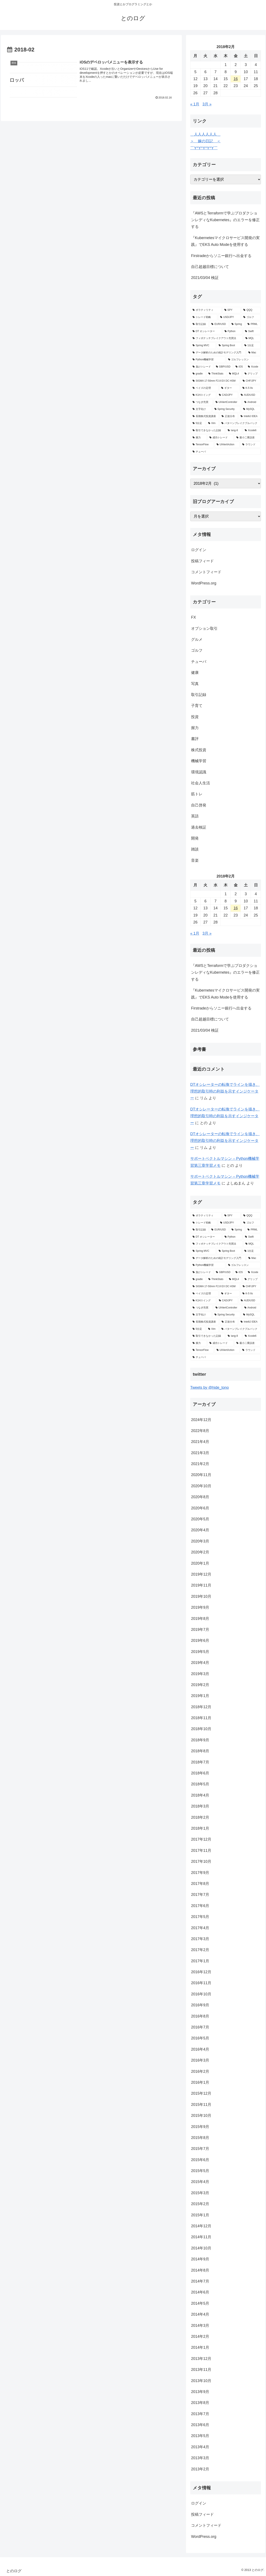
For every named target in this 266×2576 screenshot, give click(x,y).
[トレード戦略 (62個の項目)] (204, 317)
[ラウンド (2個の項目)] (250, 444)
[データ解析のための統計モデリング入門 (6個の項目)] (218, 353)
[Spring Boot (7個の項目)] (229, 345)
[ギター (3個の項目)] (229, 388)
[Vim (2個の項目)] (212, 423)
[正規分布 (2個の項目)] (229, 416)
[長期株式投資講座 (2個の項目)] (205, 416)
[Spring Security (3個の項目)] (227, 409)
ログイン (198, 550)
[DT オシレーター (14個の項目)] (206, 331)
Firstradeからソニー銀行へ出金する (221, 256)
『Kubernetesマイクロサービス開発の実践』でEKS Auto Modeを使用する (225, 241)
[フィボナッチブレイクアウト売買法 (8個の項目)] (217, 338)
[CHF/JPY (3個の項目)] (251, 381)
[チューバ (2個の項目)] (226, 452)
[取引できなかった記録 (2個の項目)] (208, 430)
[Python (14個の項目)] (232, 331)
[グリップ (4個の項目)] (252, 374)
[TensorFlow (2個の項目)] (202, 444)
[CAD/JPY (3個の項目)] (227, 395)
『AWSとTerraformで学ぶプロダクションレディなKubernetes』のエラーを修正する (225, 220)
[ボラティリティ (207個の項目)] (206, 310)
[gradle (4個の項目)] (198, 374)
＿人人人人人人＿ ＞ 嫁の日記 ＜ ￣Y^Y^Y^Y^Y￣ (205, 141)
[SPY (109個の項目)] (231, 310)
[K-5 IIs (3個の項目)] (251, 388)
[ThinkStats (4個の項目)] (216, 374)
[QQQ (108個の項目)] (251, 310)
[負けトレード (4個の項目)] (202, 367)
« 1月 (194, 104)
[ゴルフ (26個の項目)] (251, 317)
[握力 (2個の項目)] (199, 438)
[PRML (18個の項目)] (253, 324)
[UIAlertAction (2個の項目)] (227, 444)
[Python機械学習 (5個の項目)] (208, 360)
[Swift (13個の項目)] (252, 331)
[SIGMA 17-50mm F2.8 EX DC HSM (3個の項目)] (215, 381)
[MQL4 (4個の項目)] (234, 374)
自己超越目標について (210, 267)
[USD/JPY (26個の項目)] (229, 317)
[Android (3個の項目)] (251, 402)
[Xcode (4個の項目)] (253, 367)
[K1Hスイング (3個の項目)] (203, 395)
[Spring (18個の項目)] (237, 324)
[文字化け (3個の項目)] (201, 409)
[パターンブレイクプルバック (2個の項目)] (240, 423)
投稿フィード (202, 561)
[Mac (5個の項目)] (253, 353)
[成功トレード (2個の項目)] (220, 438)
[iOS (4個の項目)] (239, 367)
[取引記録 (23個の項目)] (200, 324)
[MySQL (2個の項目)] (251, 409)
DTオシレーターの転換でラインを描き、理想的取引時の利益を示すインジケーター (225, 1091)
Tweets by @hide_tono (209, 1387)
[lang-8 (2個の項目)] (234, 430)
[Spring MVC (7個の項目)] (203, 345)
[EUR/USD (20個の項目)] (219, 324)
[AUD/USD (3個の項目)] (250, 395)
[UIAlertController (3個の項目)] (228, 402)
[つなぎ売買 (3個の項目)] (202, 402)
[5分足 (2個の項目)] (198, 423)
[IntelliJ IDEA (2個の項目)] (250, 416)
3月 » (206, 104)
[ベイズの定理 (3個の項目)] (204, 388)
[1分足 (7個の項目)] (251, 345)
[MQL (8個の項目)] (252, 338)
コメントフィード (206, 572)
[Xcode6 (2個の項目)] (252, 430)
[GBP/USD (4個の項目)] (223, 367)
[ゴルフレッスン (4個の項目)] (243, 360)
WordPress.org (203, 583)
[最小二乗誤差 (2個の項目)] (247, 438)
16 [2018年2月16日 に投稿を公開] (236, 79)
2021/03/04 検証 (205, 278)
